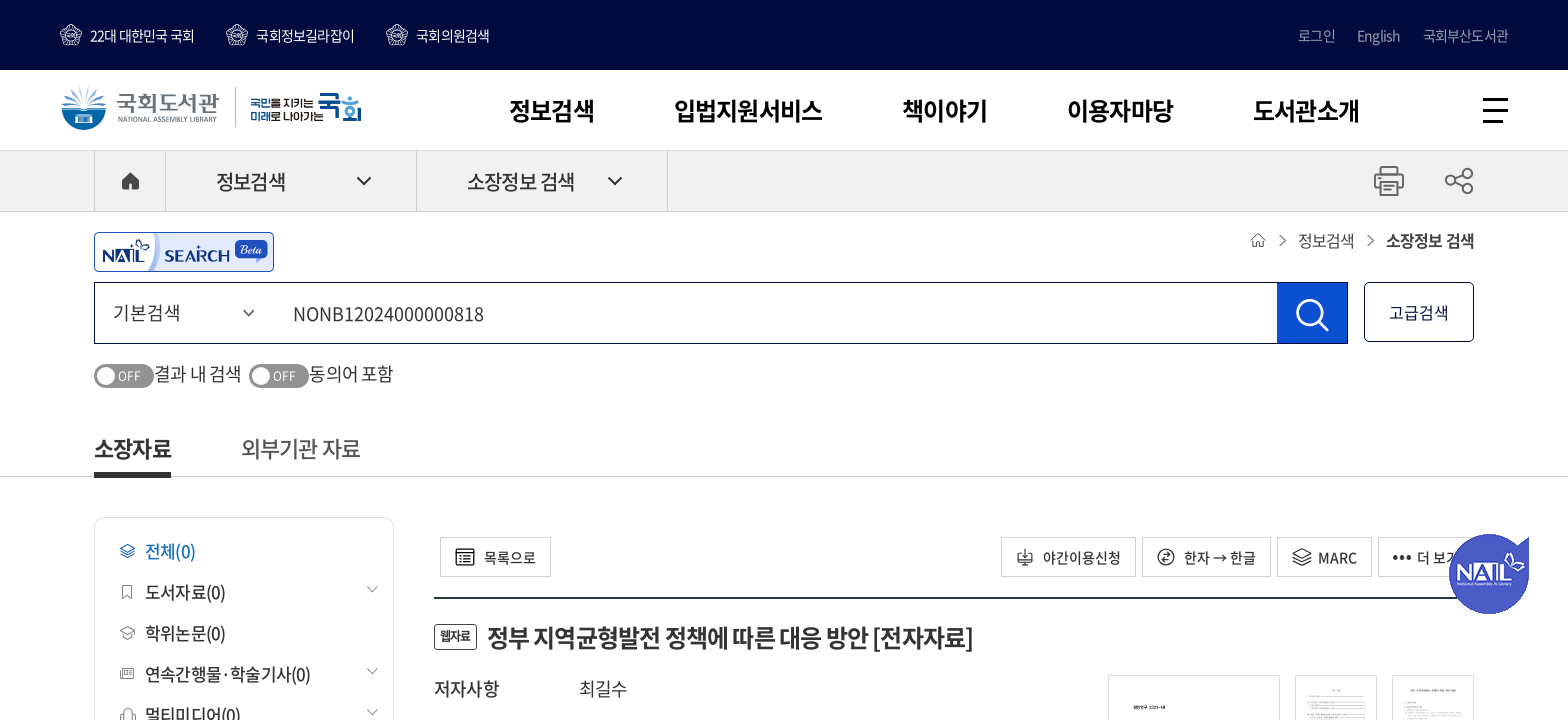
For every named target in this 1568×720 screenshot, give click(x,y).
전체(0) (157, 550)
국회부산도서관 (1465, 35)
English (1378, 35)
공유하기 (1459, 181)
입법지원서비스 (748, 110)
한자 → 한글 (1206, 557)
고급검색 (1419, 312)
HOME (130, 181)
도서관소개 (1306, 110)
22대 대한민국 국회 (142, 35)
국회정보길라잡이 (305, 35)
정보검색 (551, 110)
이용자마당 (1120, 110)
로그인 (1316, 35)
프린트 (1389, 181)
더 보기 (1426, 557)
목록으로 (495, 557)
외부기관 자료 (300, 447)
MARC (1324, 557)
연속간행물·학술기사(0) (215, 673)
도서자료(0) (172, 591)
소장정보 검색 (520, 181)
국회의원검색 (452, 35)
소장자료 (132, 447)
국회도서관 (140, 107)
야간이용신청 (1068, 557)
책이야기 (944, 110)
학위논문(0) (172, 632)
